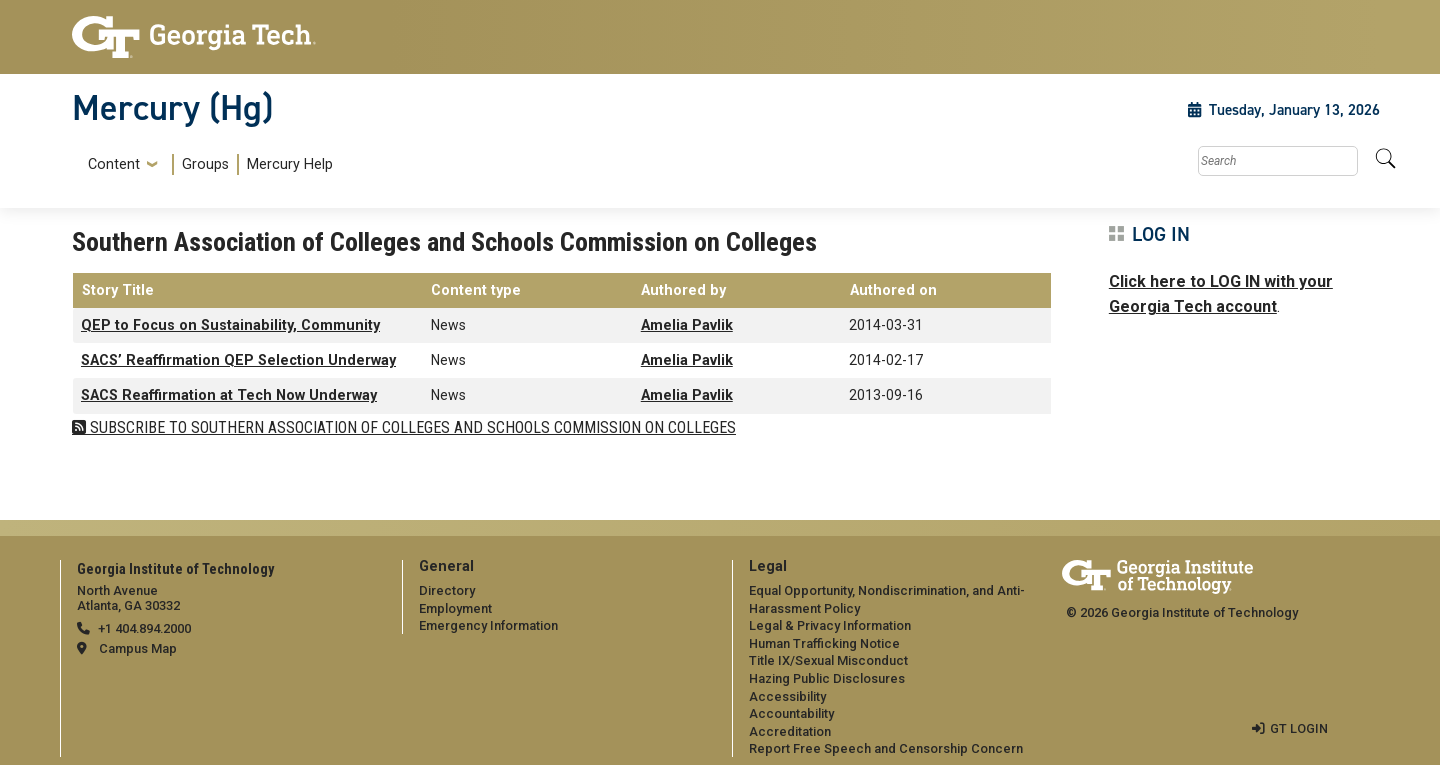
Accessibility (787, 696)
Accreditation (790, 731)
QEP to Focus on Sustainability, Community (230, 325)
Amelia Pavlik (687, 325)
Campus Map (138, 648)
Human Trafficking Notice (824, 643)
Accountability (791, 713)
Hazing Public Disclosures (827, 678)
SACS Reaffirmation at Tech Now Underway (229, 395)
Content (114, 165)
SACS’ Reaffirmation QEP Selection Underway (238, 360)
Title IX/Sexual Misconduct (828, 660)
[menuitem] (206, 164)
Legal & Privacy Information (830, 625)
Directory (447, 590)
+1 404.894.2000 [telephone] (144, 628)
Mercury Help (290, 164)
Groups (205, 164)
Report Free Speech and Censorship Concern (886, 748)
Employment (455, 608)
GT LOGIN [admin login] (1299, 728)
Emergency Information (488, 625)
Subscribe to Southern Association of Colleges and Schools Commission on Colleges (411, 427)
